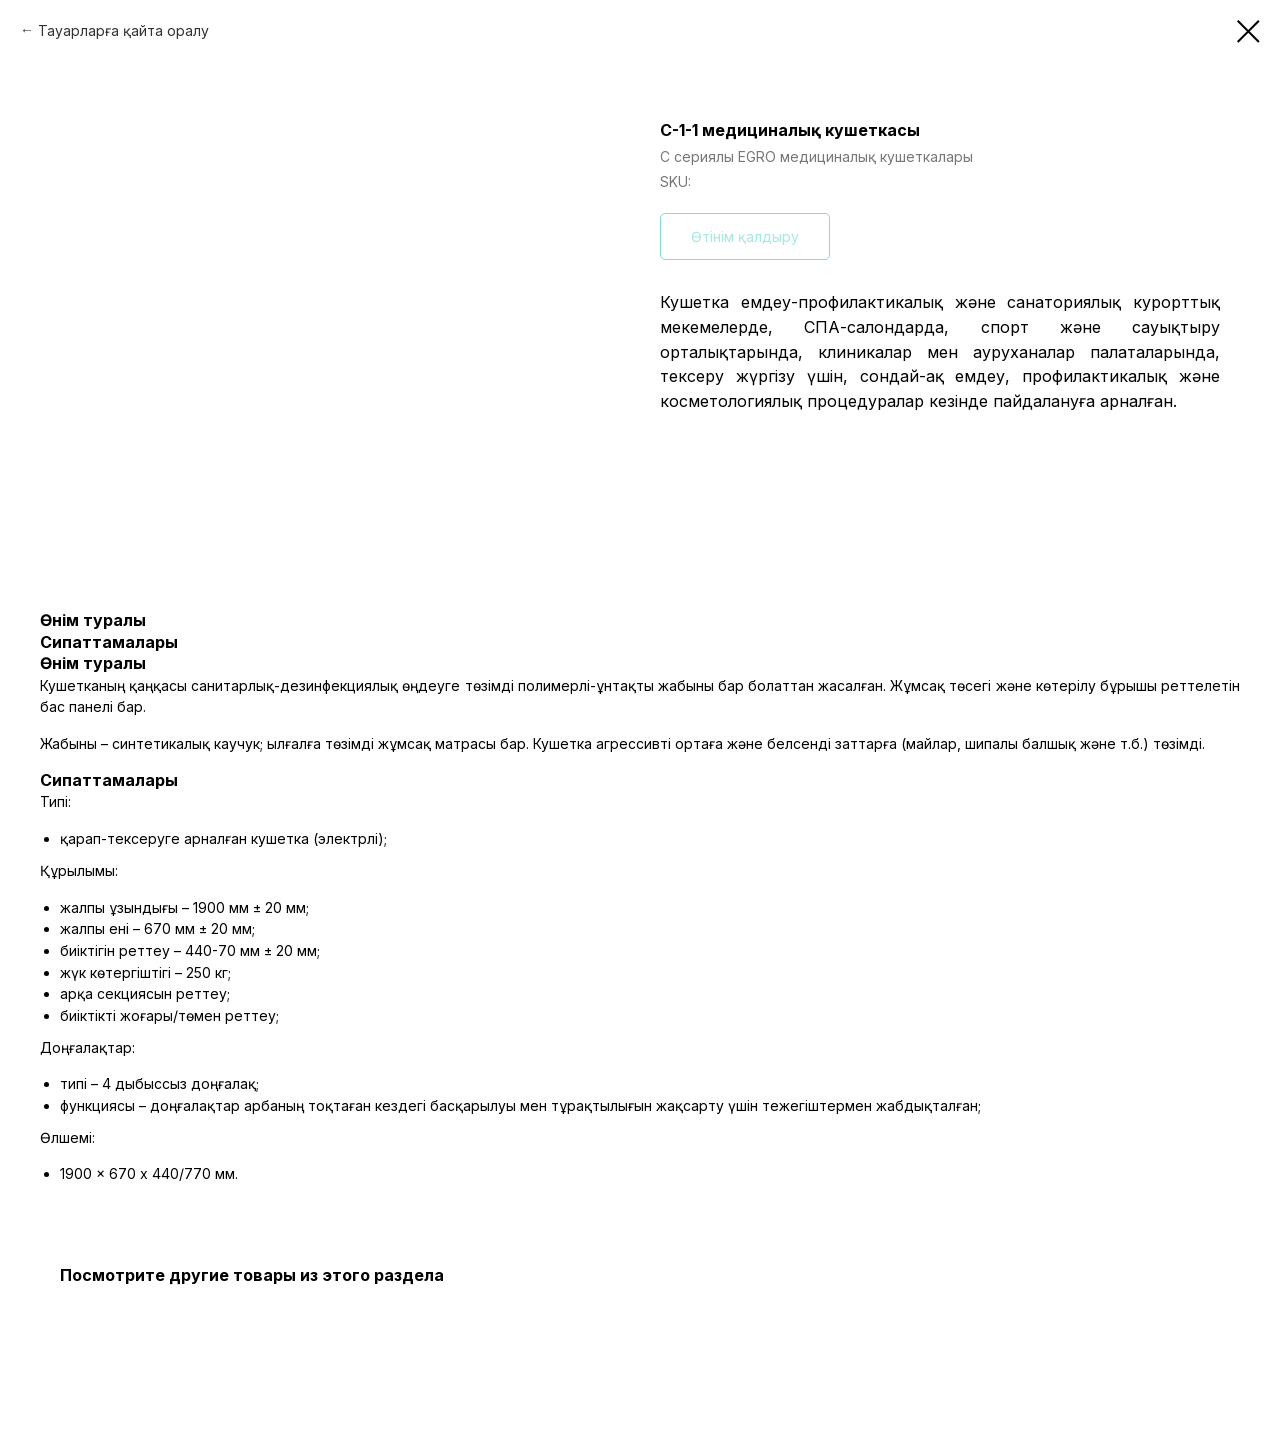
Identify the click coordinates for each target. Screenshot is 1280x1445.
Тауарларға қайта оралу (123, 30)
